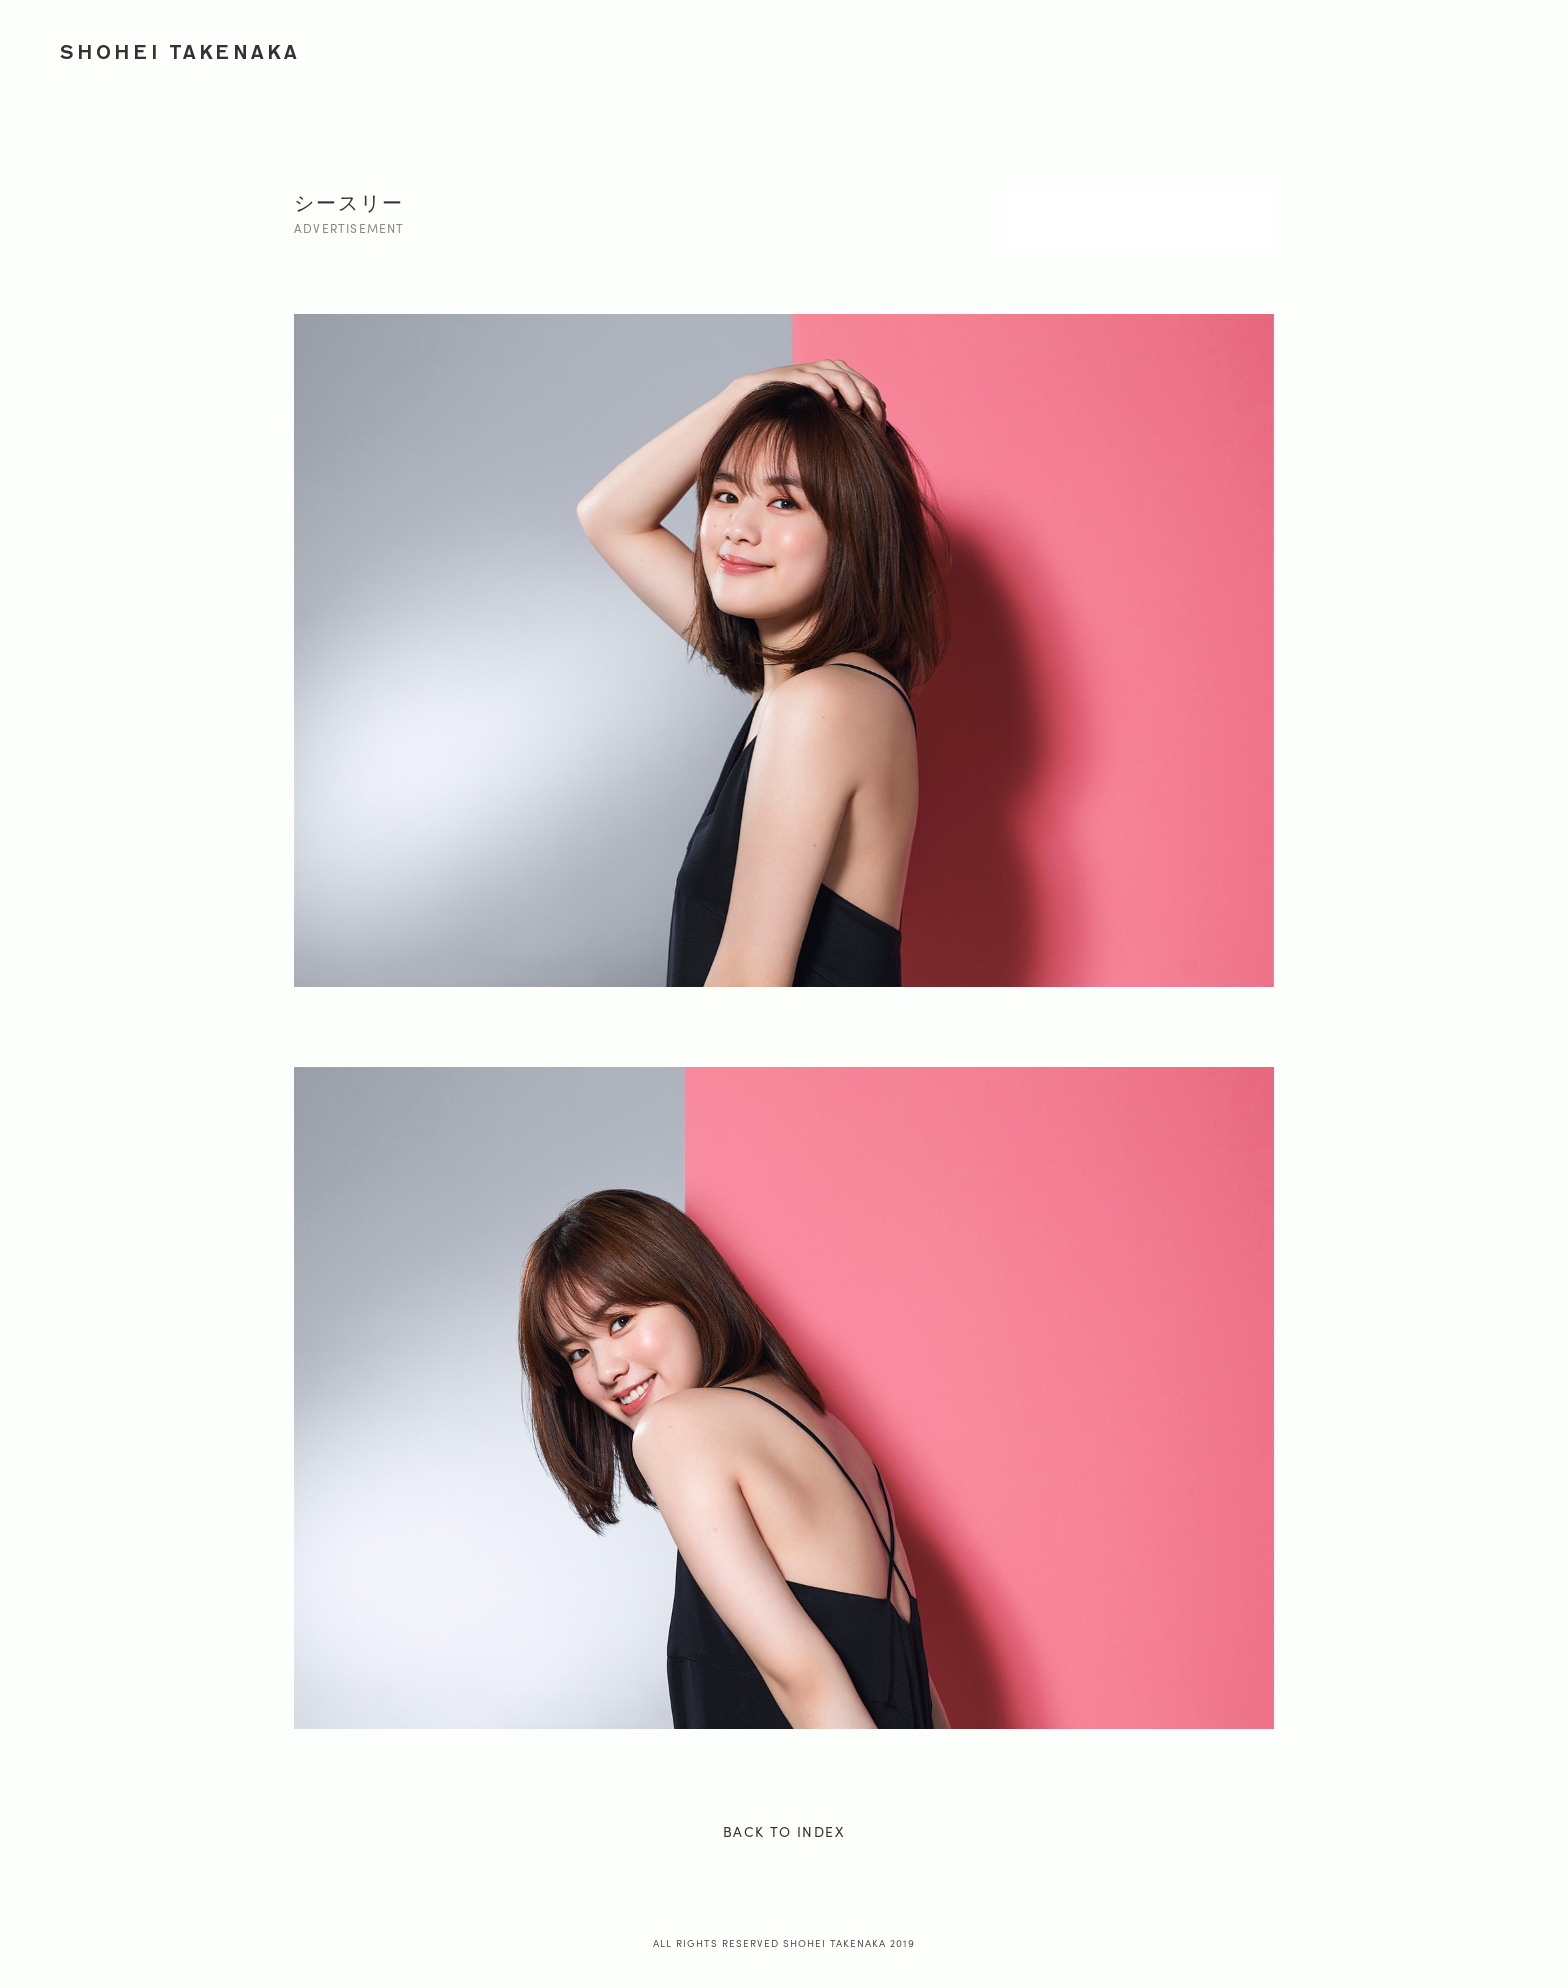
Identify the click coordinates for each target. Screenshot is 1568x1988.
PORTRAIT (1183, 48)
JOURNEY (1284, 48)
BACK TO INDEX (784, 1831)
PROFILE (1466, 48)
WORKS (935, 48)
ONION (1376, 48)
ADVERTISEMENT (1054, 48)
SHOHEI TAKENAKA (180, 52)
